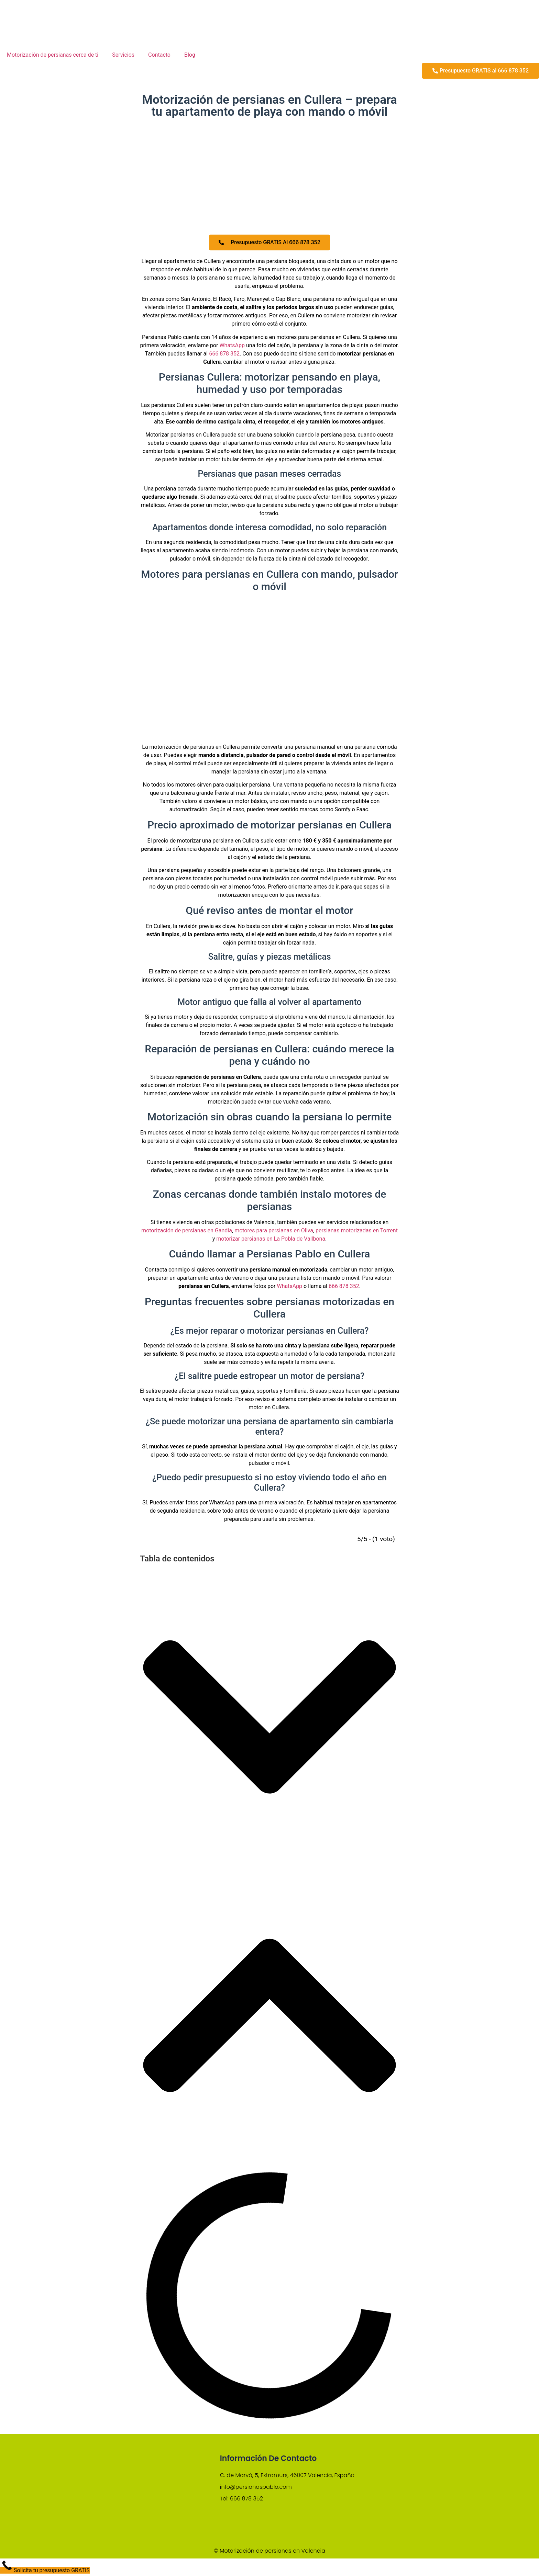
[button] (269, 1720)
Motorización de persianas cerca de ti (52, 55)
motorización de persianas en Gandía (186, 1232)
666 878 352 (224, 355)
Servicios (123, 55)
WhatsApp (232, 346)
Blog (189, 55)
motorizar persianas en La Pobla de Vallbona (270, 1240)
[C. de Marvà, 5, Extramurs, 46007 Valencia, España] (416, 2488)
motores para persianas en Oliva (273, 1232)
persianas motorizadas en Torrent (357, 1232)
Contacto (159, 55)
